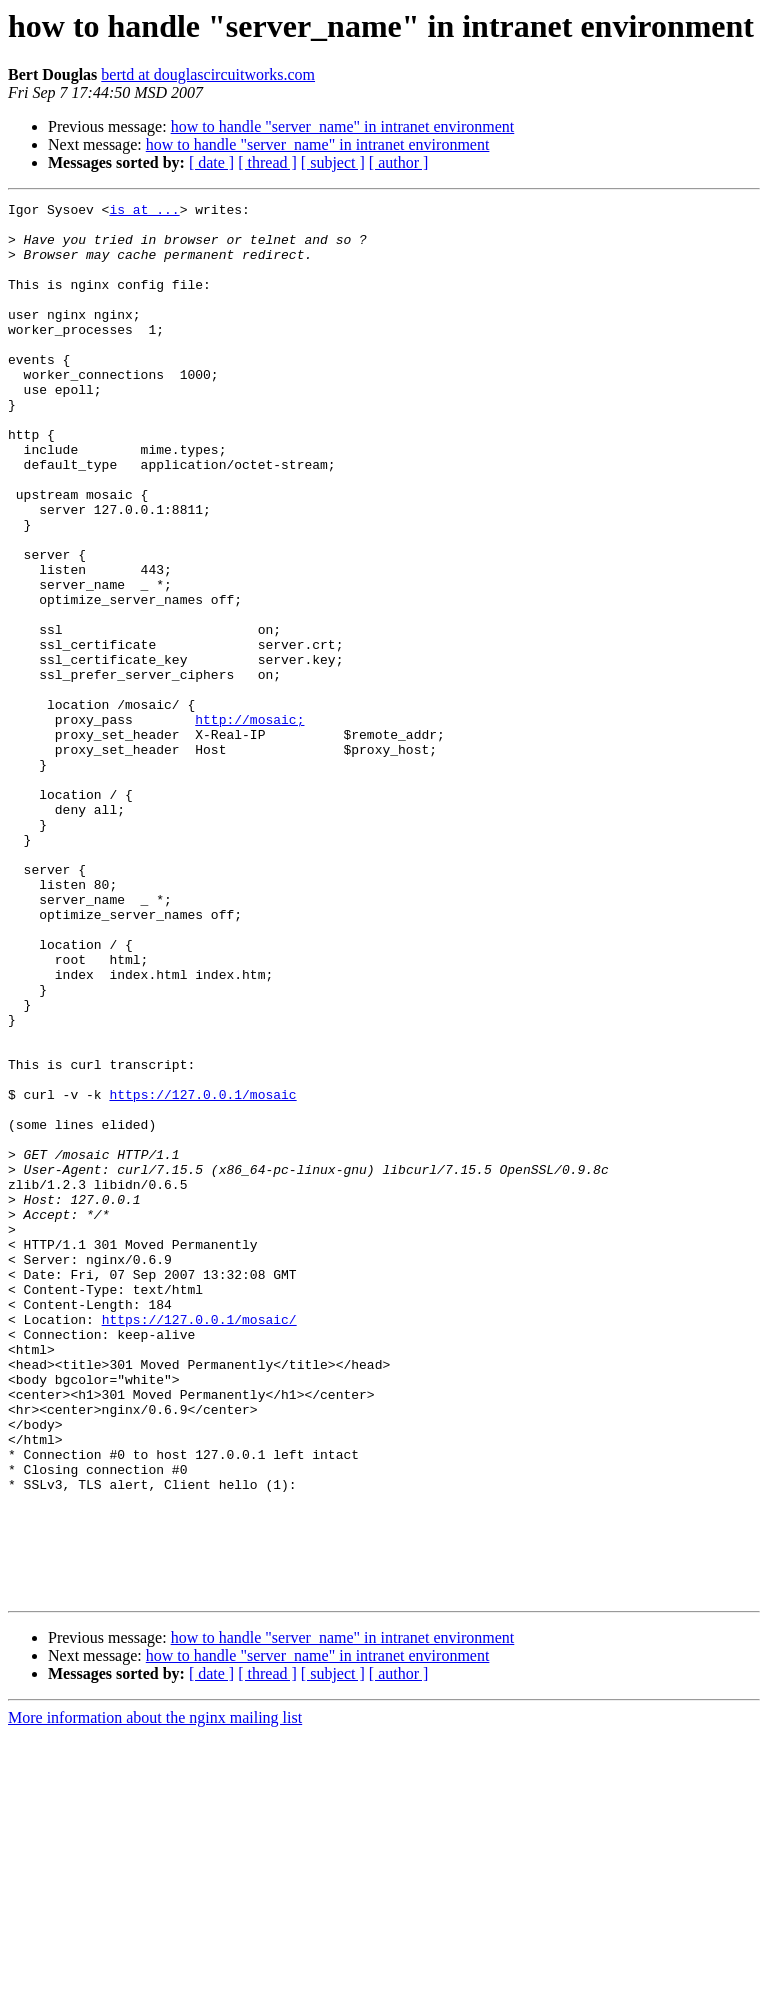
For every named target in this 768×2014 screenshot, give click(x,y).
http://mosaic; (249, 824)
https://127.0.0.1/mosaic (202, 1274)
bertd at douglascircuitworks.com (208, 74)
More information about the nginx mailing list (155, 1996)
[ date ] (211, 162)
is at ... (144, 212)
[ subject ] (333, 162)
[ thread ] (267, 162)
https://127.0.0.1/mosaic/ (199, 1544)
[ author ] (399, 162)
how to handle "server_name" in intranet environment (343, 126)
